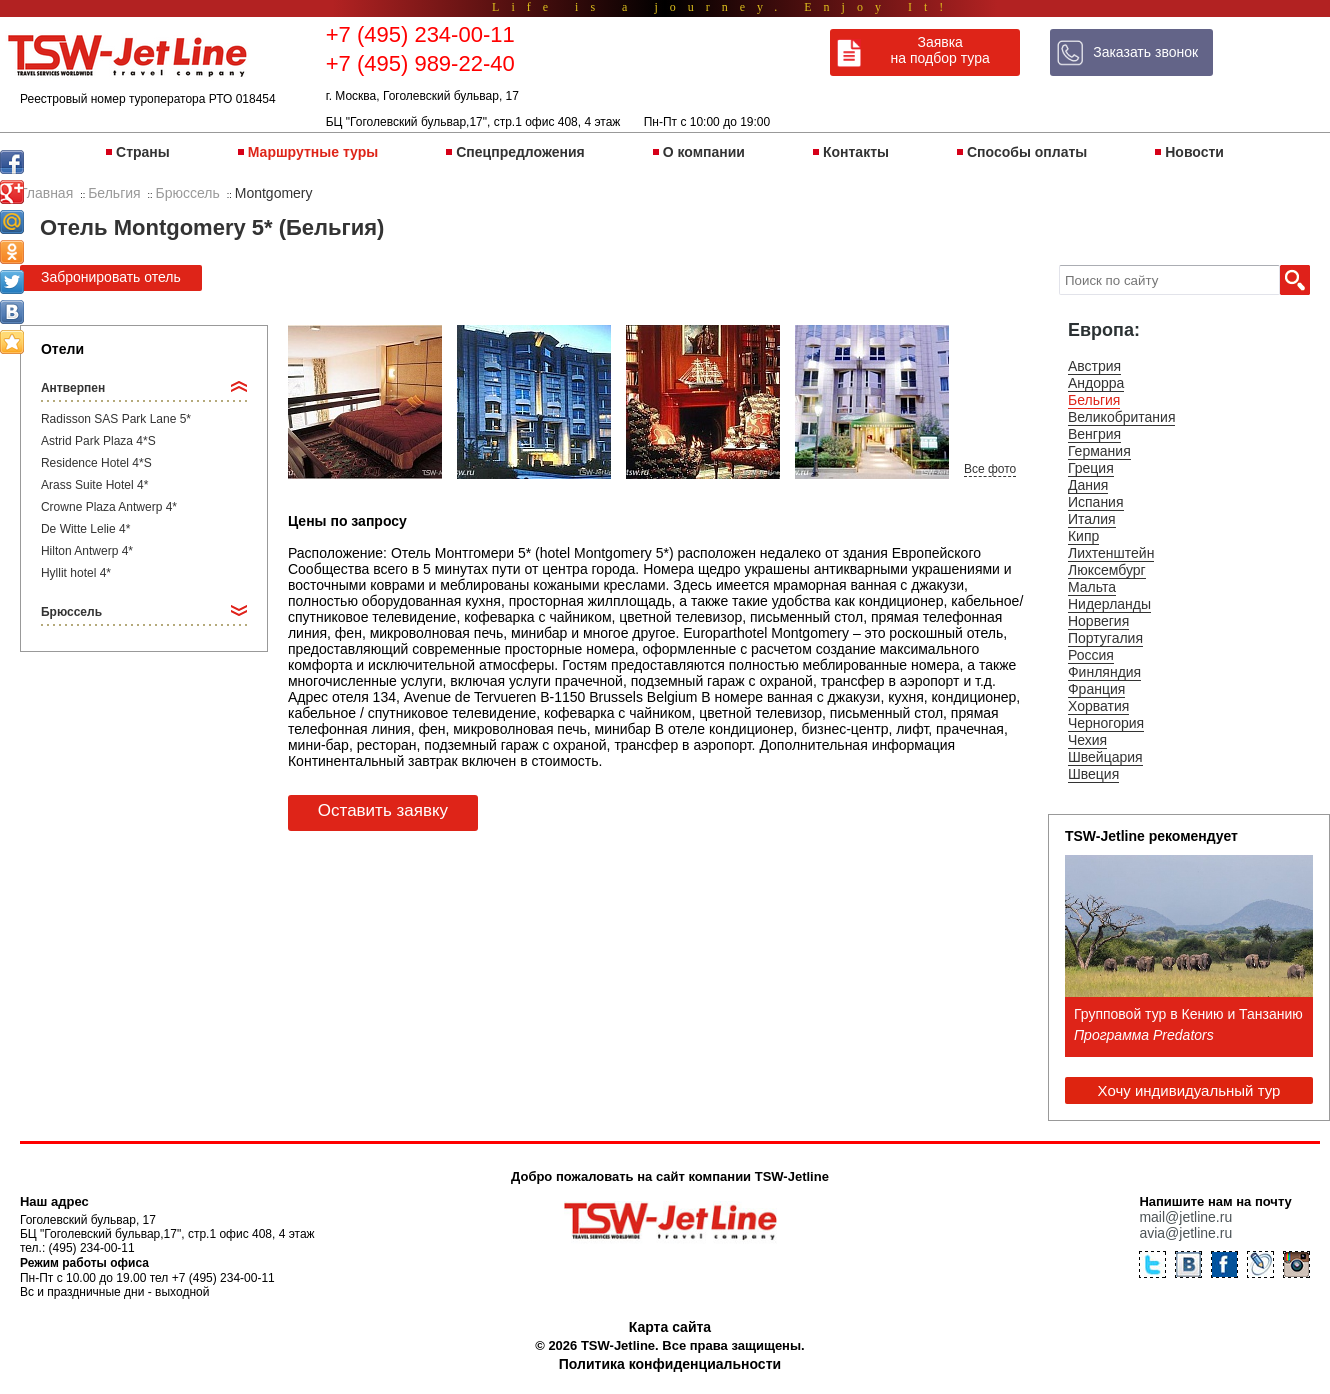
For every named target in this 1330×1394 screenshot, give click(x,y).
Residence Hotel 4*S (96, 463)
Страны (143, 152)
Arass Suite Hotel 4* (94, 485)
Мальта (1092, 587)
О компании (704, 152)
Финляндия (1104, 672)
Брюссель (71, 612)
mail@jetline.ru (1185, 1217)
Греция (1091, 468)
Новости (1194, 152)
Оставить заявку (383, 810)
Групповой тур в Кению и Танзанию (1188, 1014)
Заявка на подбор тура (940, 50)
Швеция (1093, 774)
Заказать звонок (1145, 52)
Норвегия (1098, 621)
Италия (1092, 519)
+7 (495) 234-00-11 (420, 34)
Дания (1088, 485)
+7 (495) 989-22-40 (420, 63)
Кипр (1083, 536)
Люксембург (1107, 570)
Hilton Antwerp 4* (87, 551)
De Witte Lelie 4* (85, 529)
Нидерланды (1109, 604)
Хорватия (1098, 706)
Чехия (1087, 740)
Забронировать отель (111, 277)
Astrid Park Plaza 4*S (98, 441)
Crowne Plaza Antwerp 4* (109, 507)
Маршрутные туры (313, 152)
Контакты (856, 152)
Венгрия (1094, 434)
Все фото (990, 469)
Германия (1099, 451)
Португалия (1105, 638)
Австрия (1094, 366)
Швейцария (1105, 757)
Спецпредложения (520, 152)
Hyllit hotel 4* (76, 573)
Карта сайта (670, 1327)
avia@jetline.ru (1185, 1233)
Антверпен (73, 388)
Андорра (1096, 383)
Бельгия (1094, 400)
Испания (1096, 502)
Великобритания (1122, 417)
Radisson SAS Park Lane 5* (116, 419)
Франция (1096, 689)
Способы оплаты (1027, 152)
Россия (1091, 655)
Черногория (1106, 723)
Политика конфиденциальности (670, 1364)
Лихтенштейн (1111, 553)
